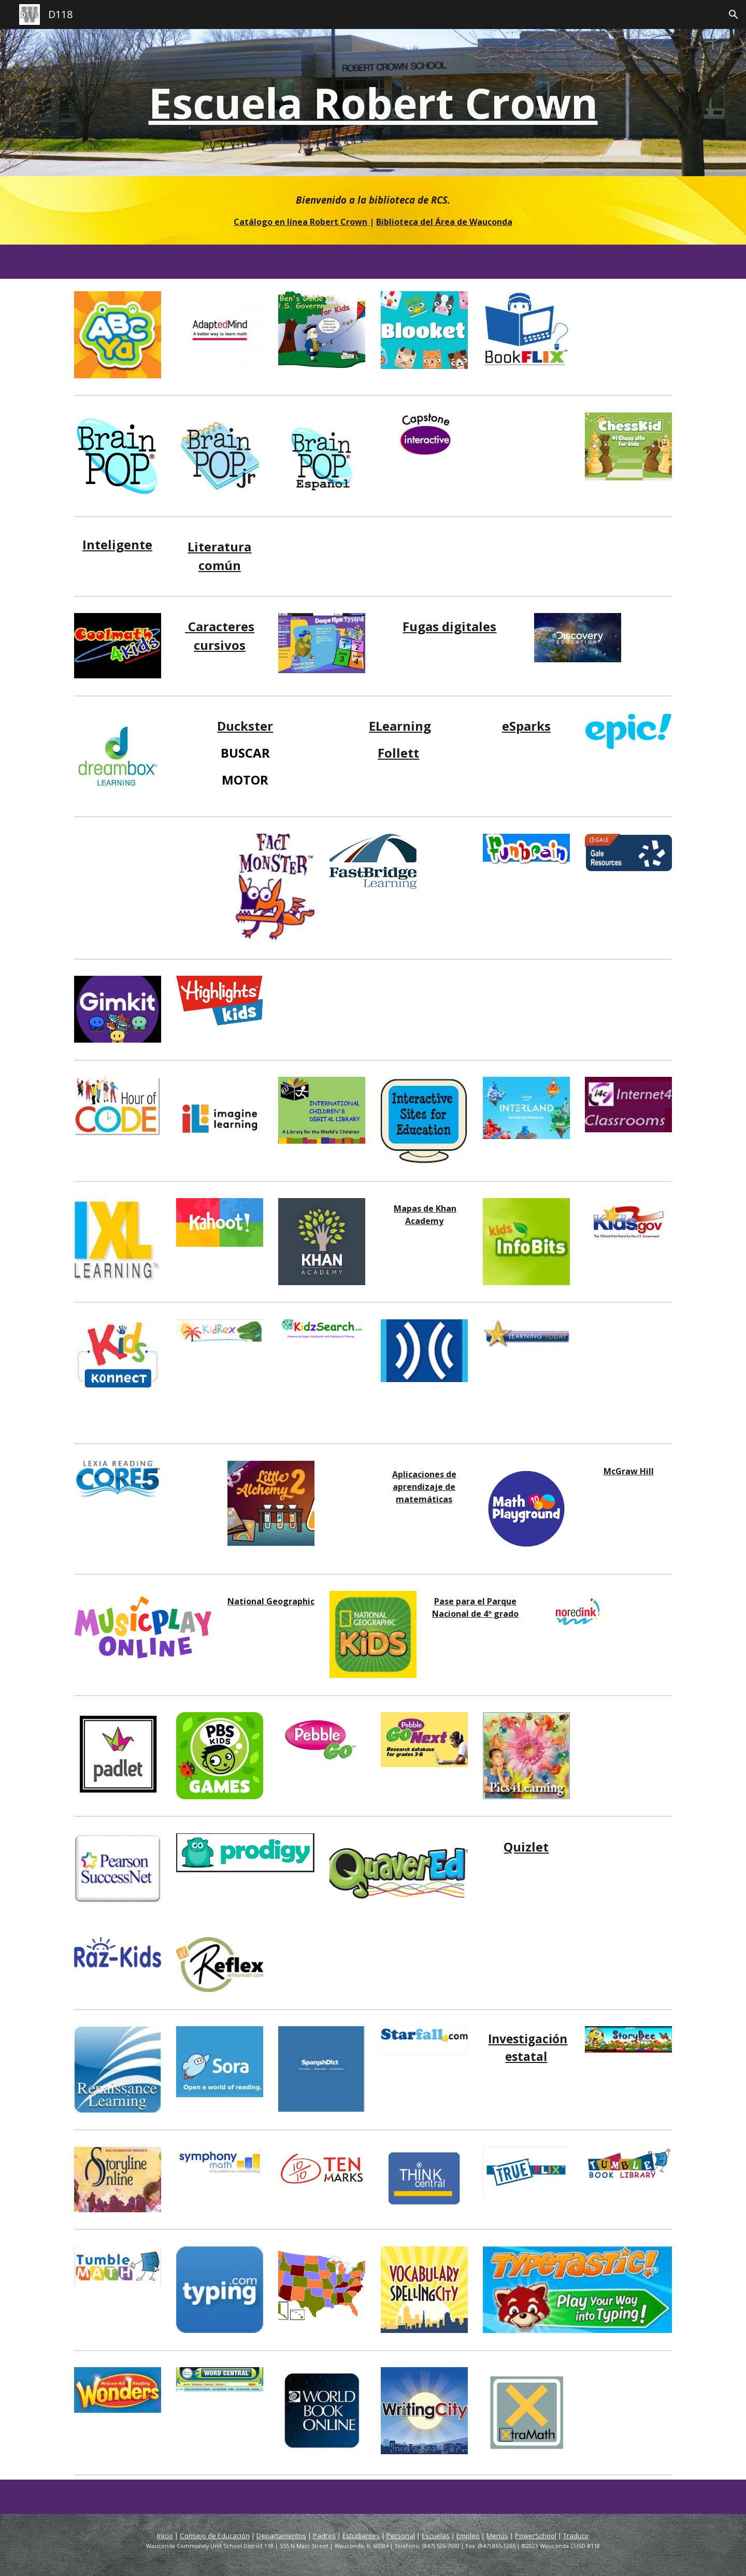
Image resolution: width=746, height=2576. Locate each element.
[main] (373, 102)
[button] (733, 14)
